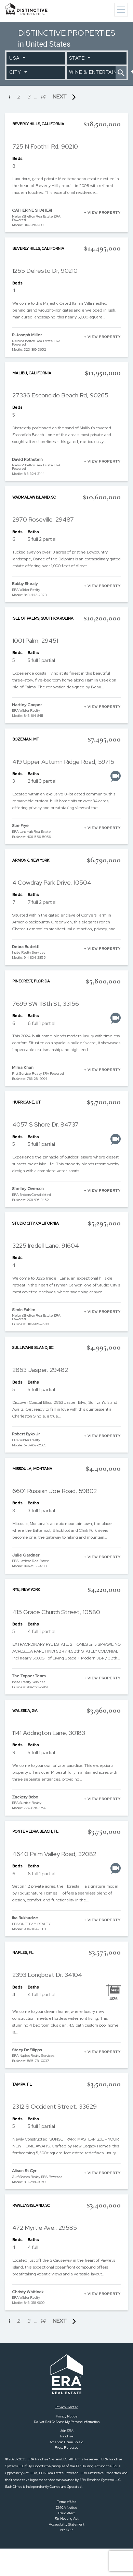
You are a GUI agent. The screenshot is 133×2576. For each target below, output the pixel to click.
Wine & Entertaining (92, 72)
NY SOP (66, 2530)
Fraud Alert (66, 2513)
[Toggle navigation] (121, 9)
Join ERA (67, 2430)
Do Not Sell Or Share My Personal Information (66, 2422)
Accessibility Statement (66, 2524)
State (77, 58)
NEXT (66, 96)
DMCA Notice (66, 2507)
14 (43, 96)
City (16, 72)
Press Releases (66, 2447)
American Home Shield (66, 2442)
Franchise (67, 2436)
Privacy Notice (67, 2416)
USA (15, 58)
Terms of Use (67, 2501)
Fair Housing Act (67, 2518)
